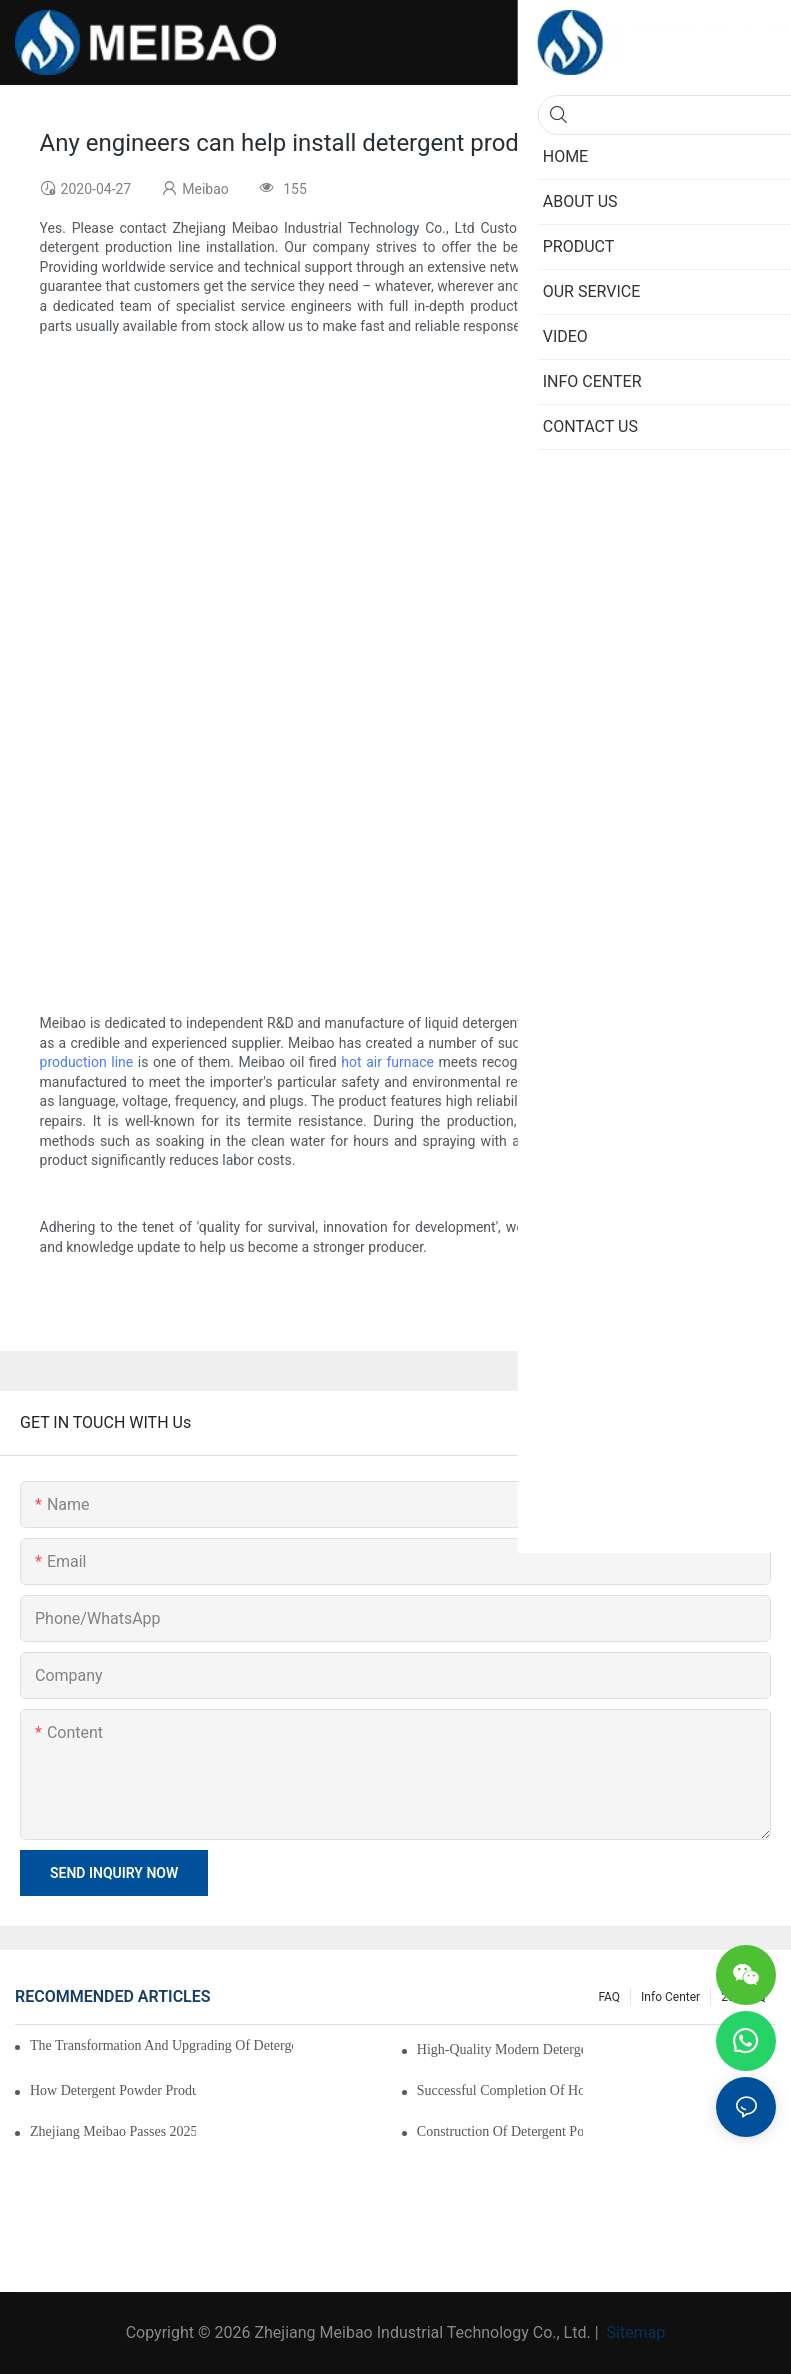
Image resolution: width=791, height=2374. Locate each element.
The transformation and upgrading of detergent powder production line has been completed (161, 2045)
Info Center (670, 1997)
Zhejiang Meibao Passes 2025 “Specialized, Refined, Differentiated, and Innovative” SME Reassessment (113, 2131)
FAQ (609, 1997)
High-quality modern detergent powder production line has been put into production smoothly (500, 2049)
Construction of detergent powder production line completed (500, 2131)
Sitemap (634, 2332)
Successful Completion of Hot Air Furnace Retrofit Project (500, 2090)
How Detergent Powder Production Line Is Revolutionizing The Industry (113, 2090)
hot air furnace (387, 1062)
